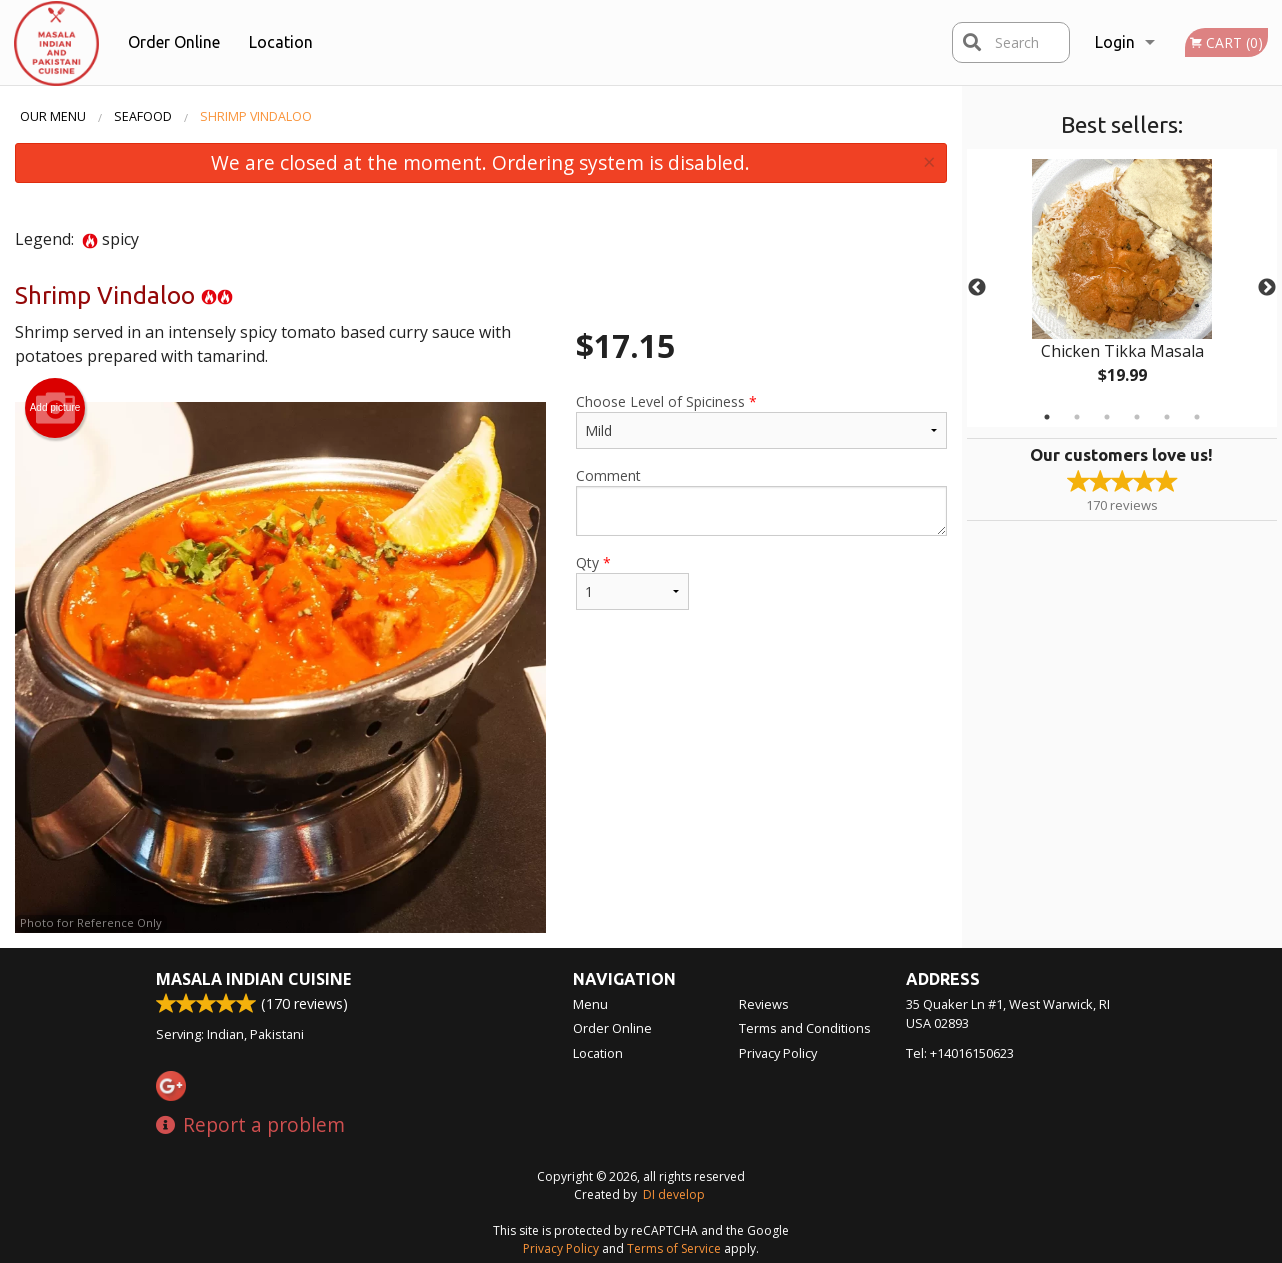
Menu (590, 1004)
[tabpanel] (1122, 288)
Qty (632, 581)
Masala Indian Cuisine (253, 979)
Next (1267, 288)
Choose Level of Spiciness (761, 420)
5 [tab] (1167, 417)
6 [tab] (1197, 417)
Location (281, 42)
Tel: (960, 1053)
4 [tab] (1137, 417)
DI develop (674, 1194)
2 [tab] (1077, 417)
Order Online (174, 42)
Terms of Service (674, 1248)
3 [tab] (1107, 417)
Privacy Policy (778, 1053)
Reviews (764, 1004)
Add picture (55, 408)
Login (1115, 42)
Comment (761, 501)
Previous (977, 288)
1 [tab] (1047, 417)
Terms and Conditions (805, 1028)
